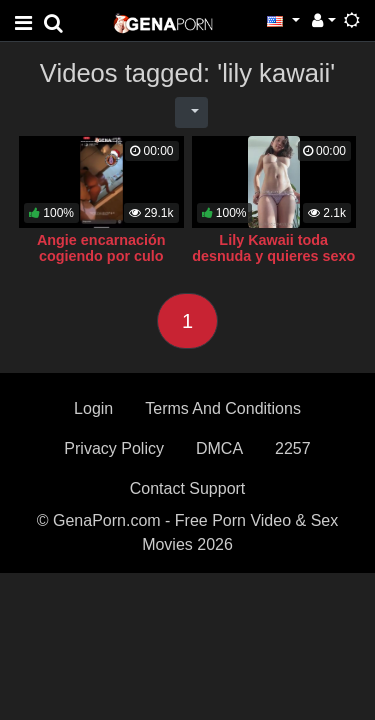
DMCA (219, 448)
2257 (293, 448)
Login (93, 408)
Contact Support (188, 488)
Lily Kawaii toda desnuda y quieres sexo (273, 248)
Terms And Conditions (223, 408)
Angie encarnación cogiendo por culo (101, 248)
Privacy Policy (114, 448)
